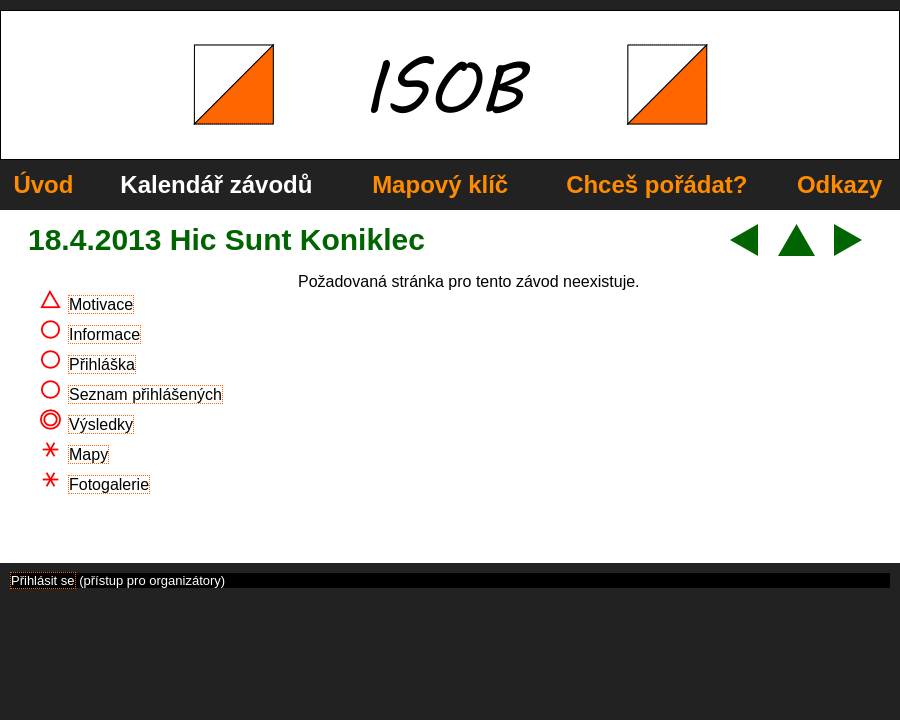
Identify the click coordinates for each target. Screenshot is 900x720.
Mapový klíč (440, 184)
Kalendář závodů (216, 184)
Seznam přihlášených (145, 394)
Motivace (101, 304)
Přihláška (102, 364)
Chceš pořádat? (656, 184)
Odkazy (839, 184)
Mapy (88, 454)
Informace (104, 334)
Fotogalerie (109, 484)
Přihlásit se (43, 580)
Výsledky (101, 424)
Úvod (43, 184)
